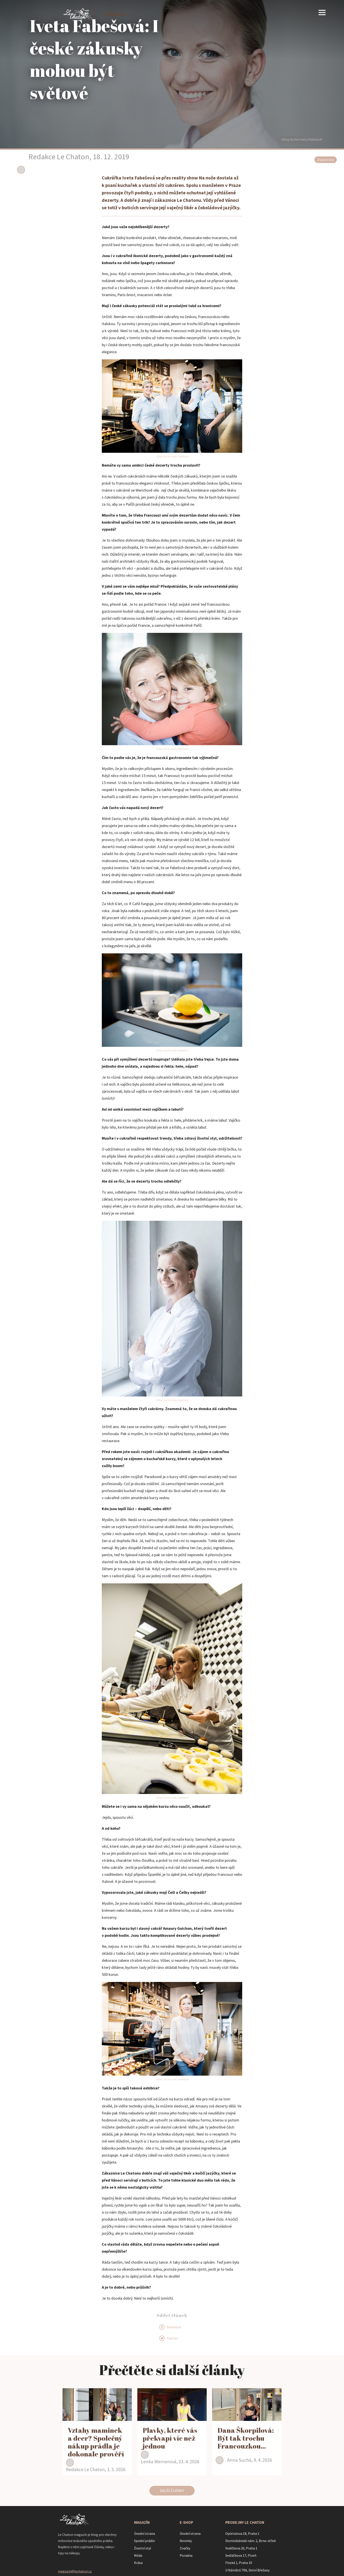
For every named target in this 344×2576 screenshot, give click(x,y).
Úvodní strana (144, 2533)
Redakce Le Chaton (59, 156)
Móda (138, 2555)
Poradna (186, 2555)
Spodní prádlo (144, 2540)
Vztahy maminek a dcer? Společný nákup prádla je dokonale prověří (96, 2442)
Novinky (186, 2540)
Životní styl (325, 160)
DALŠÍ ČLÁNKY (172, 2490)
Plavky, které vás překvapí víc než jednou (170, 2438)
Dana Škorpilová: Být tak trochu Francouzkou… (245, 2438)
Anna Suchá (239, 2460)
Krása (138, 2562)
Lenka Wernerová (158, 2461)
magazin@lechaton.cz (75, 2571)
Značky (185, 2548)
